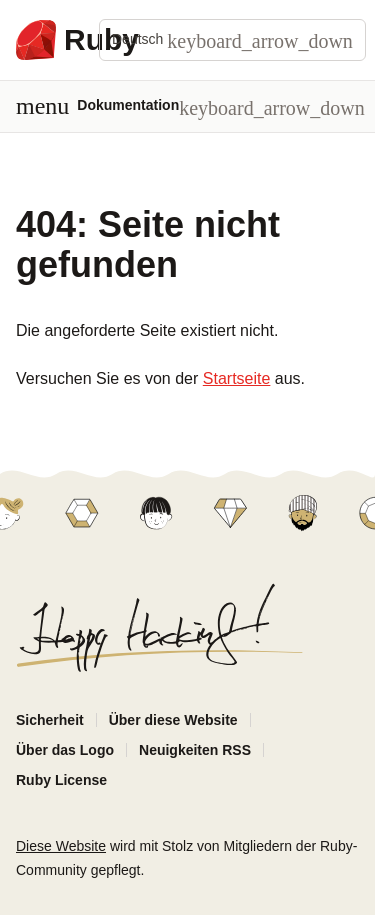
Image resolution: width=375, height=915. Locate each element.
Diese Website (61, 846)
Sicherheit (50, 720)
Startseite (237, 378)
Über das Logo (65, 750)
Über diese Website (173, 720)
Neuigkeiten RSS (195, 750)
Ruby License (61, 780)
